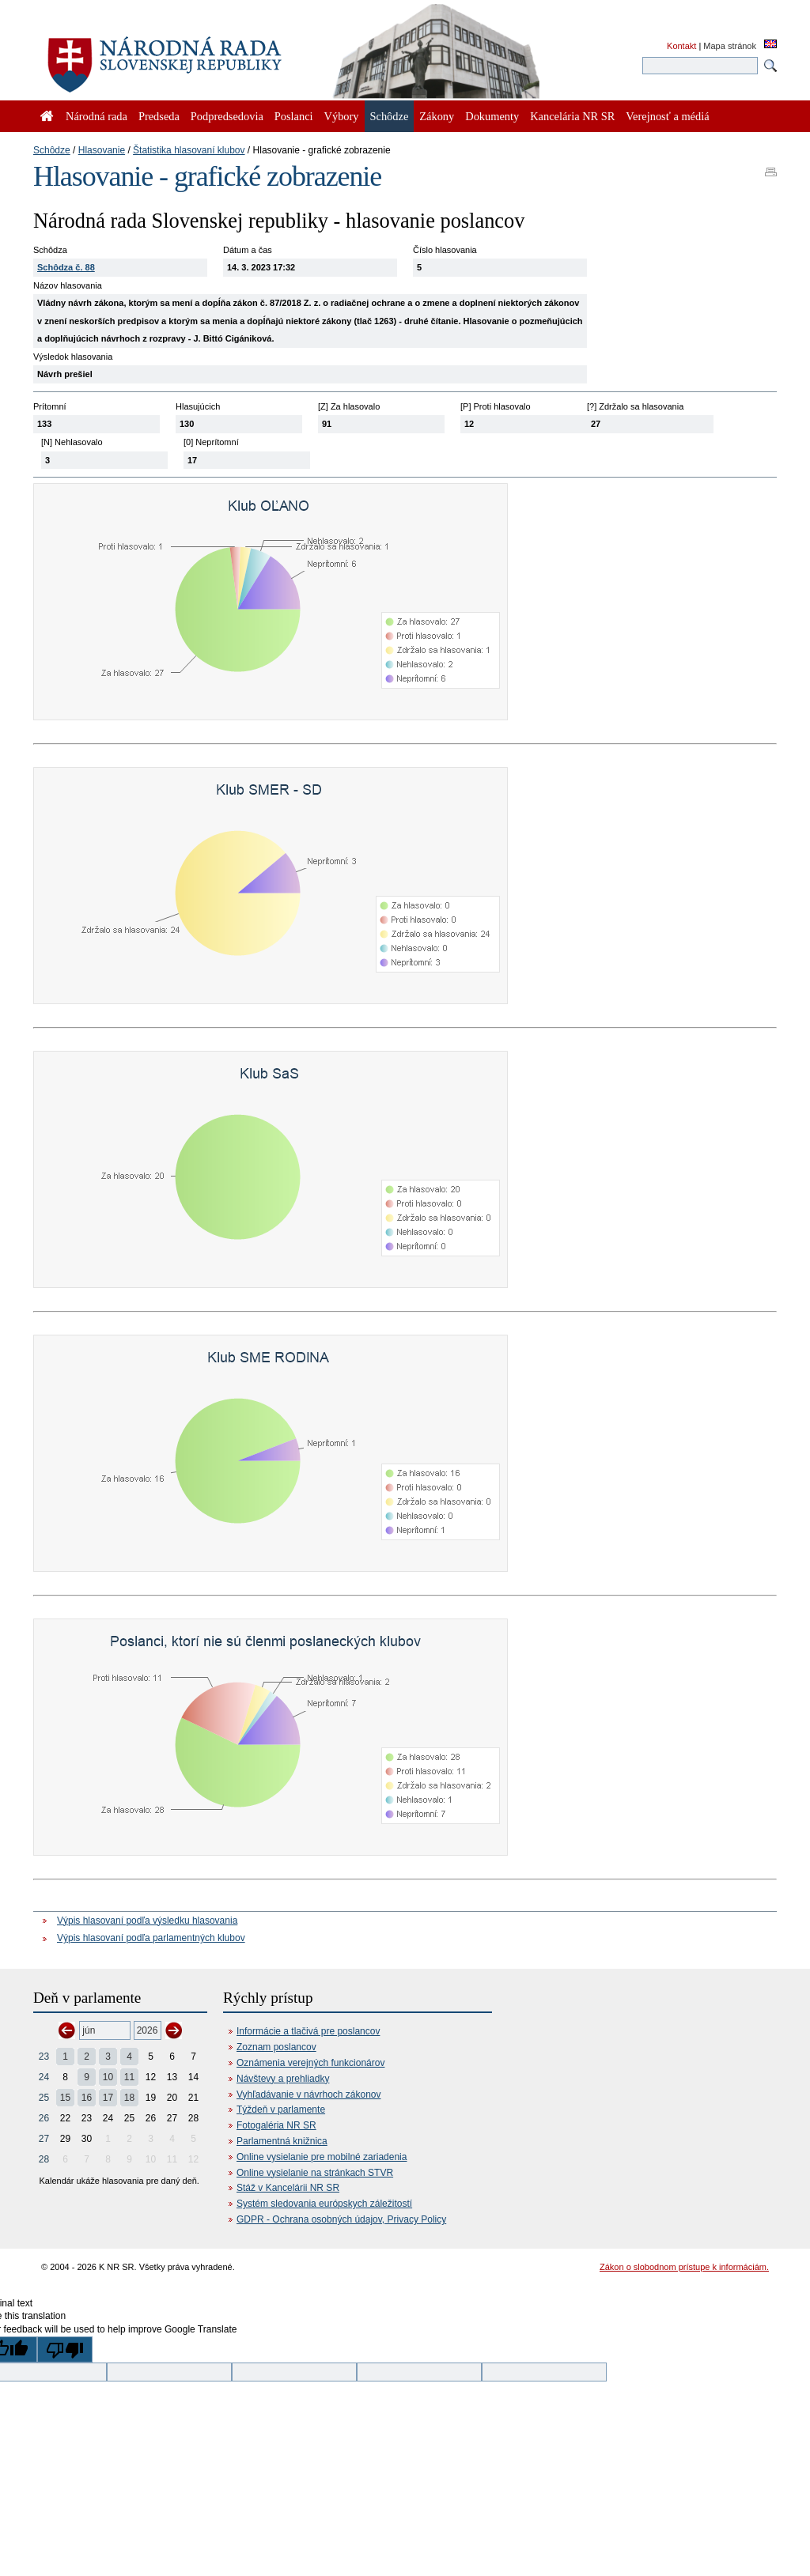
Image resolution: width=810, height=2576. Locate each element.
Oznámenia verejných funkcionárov (310, 2062)
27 (44, 2138)
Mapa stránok (729, 46)
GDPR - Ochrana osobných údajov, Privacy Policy (341, 2219)
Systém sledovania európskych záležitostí (324, 2203)
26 (44, 2118)
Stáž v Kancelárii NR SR (288, 2187)
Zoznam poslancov (276, 2047)
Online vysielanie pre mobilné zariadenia (322, 2156)
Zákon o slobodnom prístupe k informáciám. (684, 2267)
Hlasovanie (101, 150)
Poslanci (293, 116)
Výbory (341, 116)
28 (44, 2159)
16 (86, 2097)
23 (44, 2056)
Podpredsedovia (227, 116)
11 (129, 2077)
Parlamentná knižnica (282, 2141)
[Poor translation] (65, 2349)
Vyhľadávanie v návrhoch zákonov (309, 2094)
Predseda (159, 116)
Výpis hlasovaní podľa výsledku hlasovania (147, 1920)
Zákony (436, 116)
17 (108, 2097)
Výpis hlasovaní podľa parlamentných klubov (151, 1937)
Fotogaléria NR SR (276, 2125)
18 (129, 2097)
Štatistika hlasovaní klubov (188, 150)
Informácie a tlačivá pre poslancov (308, 2031)
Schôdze (51, 150)
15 (65, 2097)
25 (44, 2097)
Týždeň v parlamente (281, 2109)
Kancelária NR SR (572, 116)
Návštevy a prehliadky (283, 2078)
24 (44, 2077)
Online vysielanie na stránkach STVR (315, 2172)
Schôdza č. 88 (66, 267)
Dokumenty (492, 116)
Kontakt (681, 46)
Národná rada (96, 116)
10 (108, 2077)
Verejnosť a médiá (667, 116)
